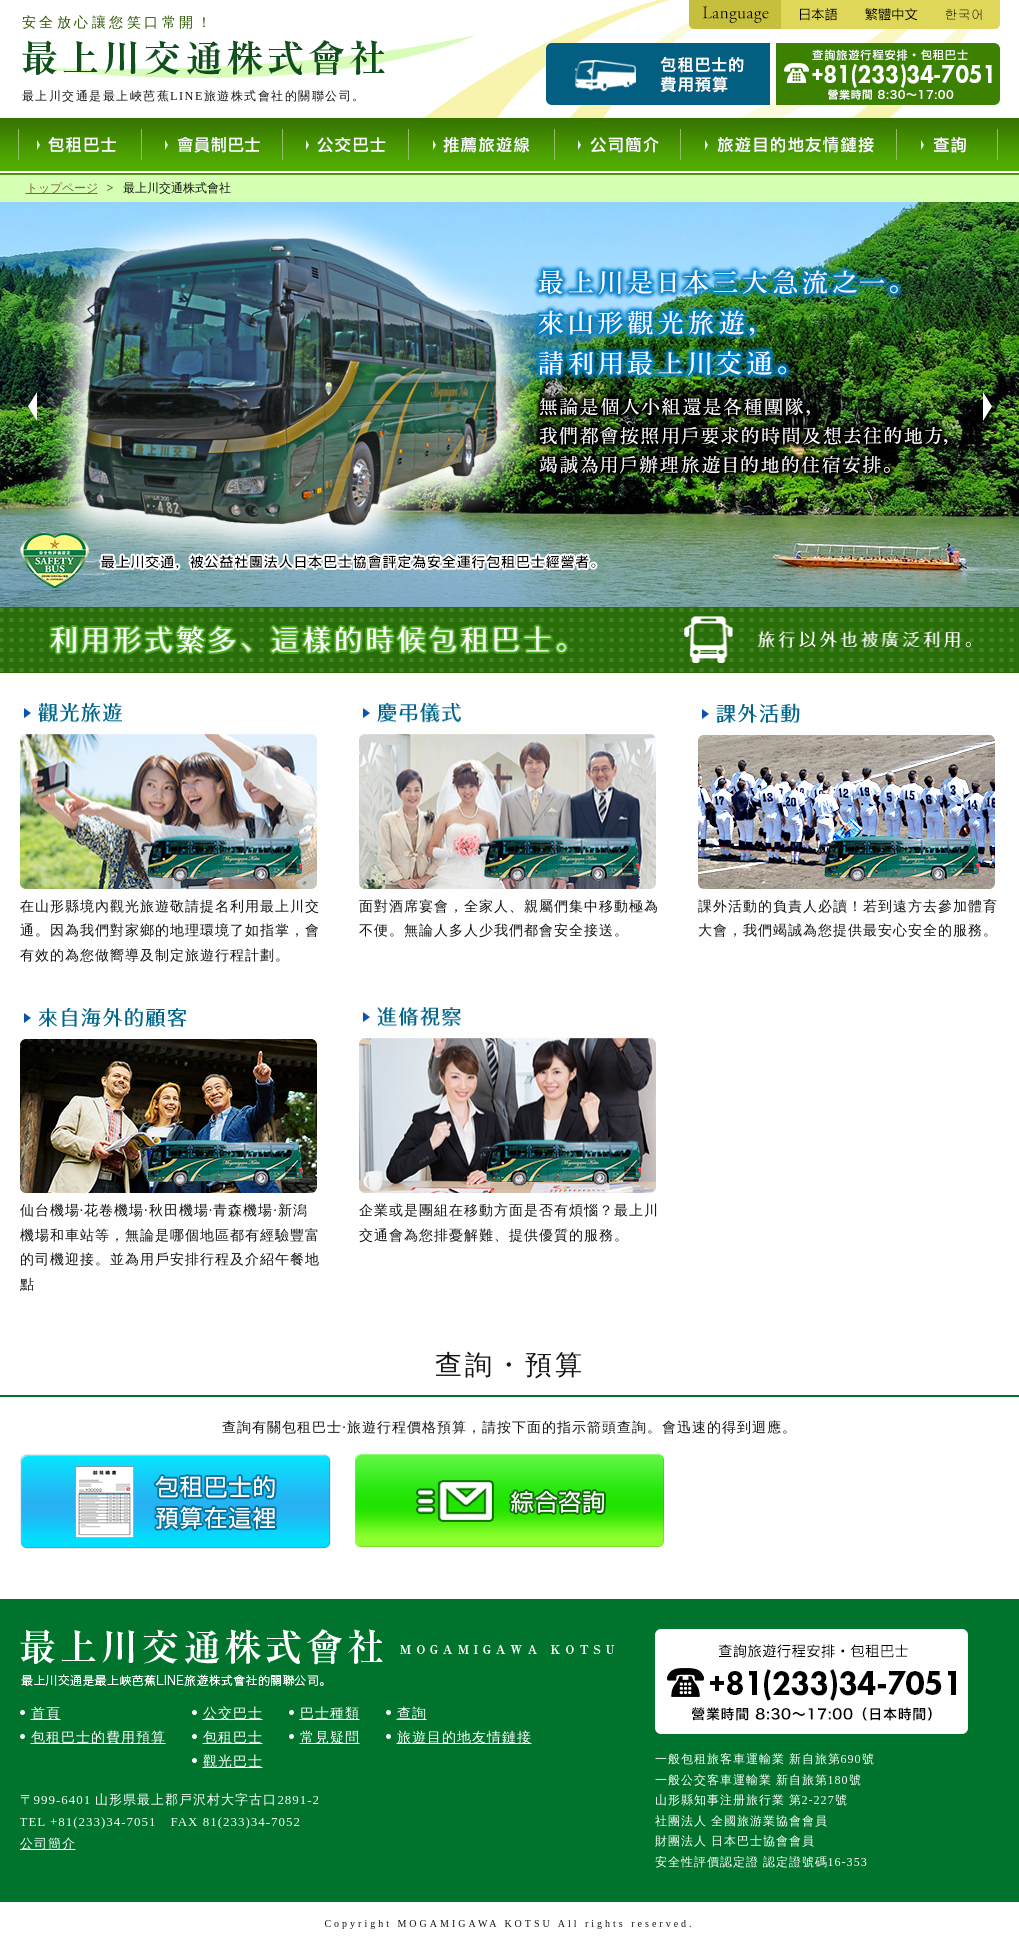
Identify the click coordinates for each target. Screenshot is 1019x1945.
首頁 (46, 1713)
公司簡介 (48, 1843)
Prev (23, 406)
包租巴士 (233, 1737)
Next (997, 406)
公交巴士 (233, 1713)
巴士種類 (330, 1713)
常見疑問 (330, 1737)
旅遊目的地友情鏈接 (464, 1737)
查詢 (412, 1713)
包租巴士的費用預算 (98, 1737)
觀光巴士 (233, 1761)
